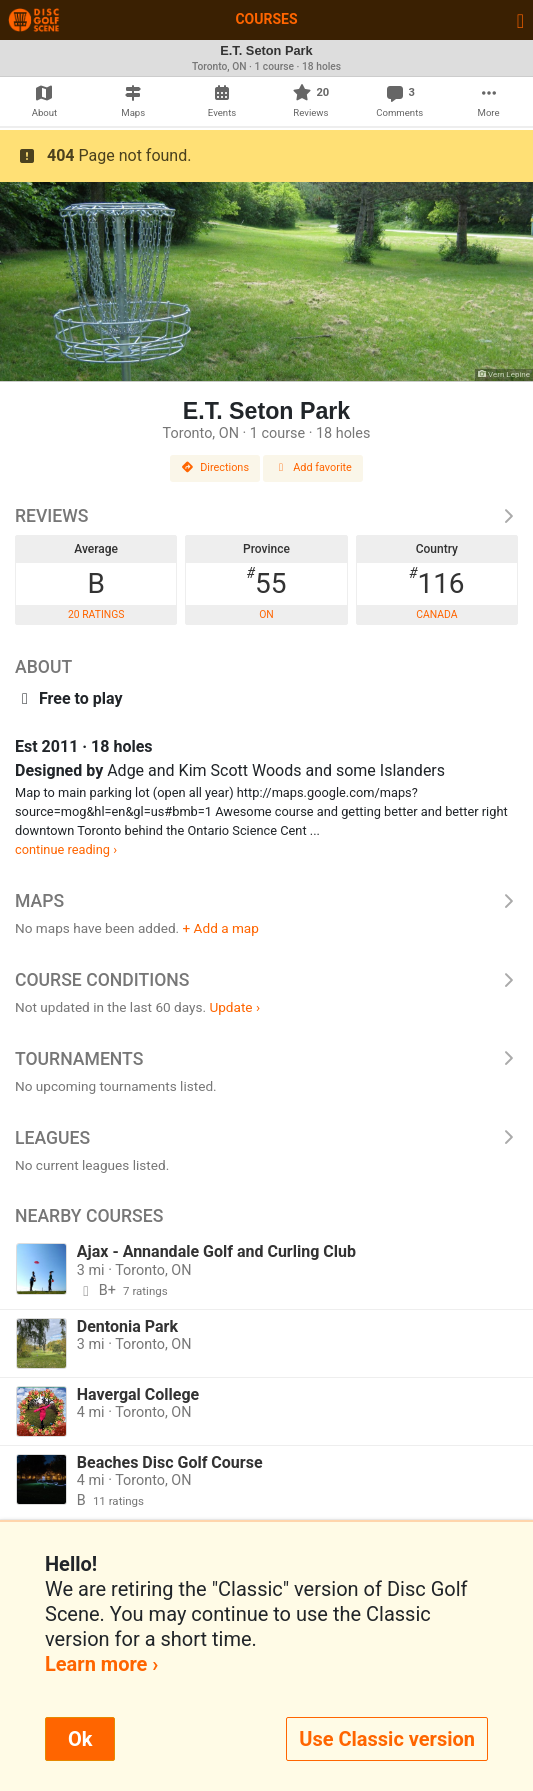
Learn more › (101, 1664)
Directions (215, 467)
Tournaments (266, 1059)
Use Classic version (387, 1739)
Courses (266, 19)
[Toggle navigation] (520, 20)
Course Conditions (266, 980)
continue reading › (66, 849)
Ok (80, 1739)
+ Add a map (221, 928)
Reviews (266, 516)
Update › (234, 1007)
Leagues (266, 1138)
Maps (266, 901)
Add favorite (313, 467)
